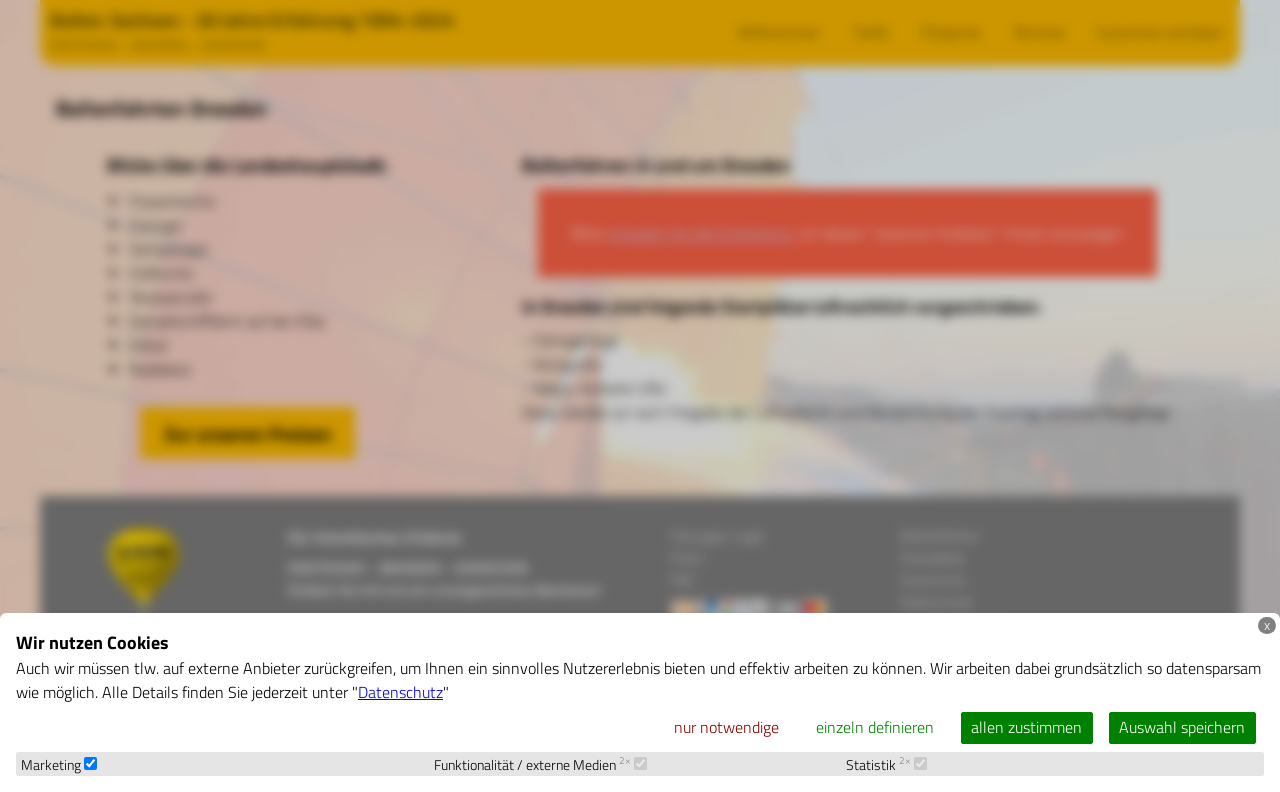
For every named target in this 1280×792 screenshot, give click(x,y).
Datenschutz (400, 692)
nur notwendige (726, 727)
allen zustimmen (1026, 727)
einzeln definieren (875, 727)
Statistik (886, 765)
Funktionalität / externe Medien (540, 765)
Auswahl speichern (1182, 727)
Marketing (59, 765)
